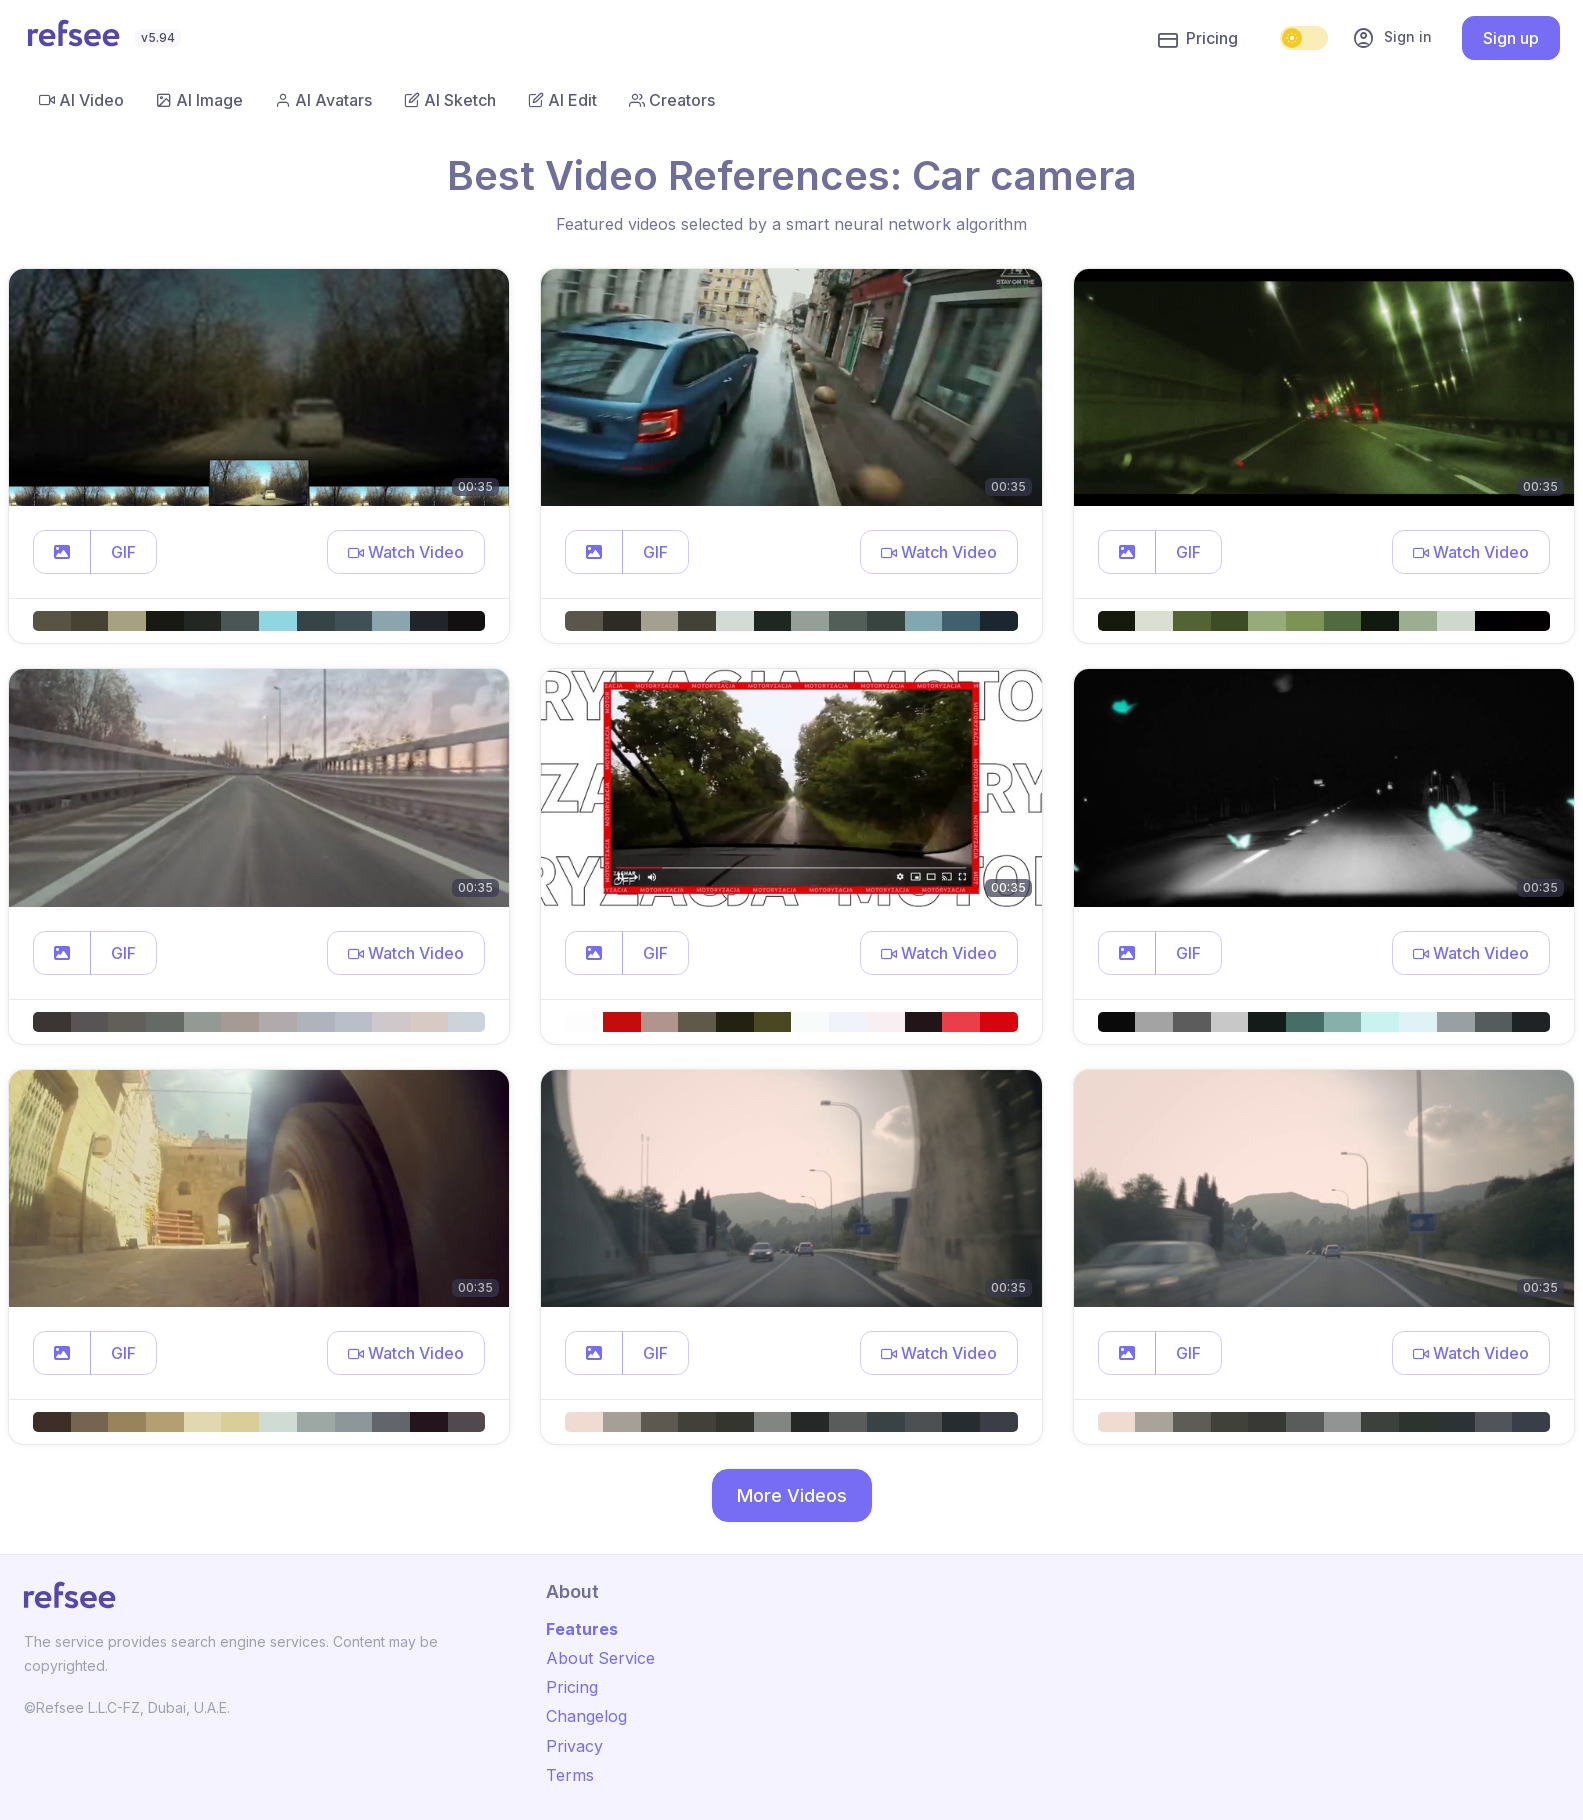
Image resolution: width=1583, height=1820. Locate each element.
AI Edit (562, 100)
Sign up (1511, 38)
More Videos (792, 1495)
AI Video (81, 100)
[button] (62, 552)
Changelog (586, 1716)
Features (582, 1629)
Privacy (574, 1746)
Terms (570, 1775)
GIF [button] (123, 552)
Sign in (1392, 38)
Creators (672, 100)
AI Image (199, 100)
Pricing (1198, 39)
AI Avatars (323, 100)
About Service (600, 1658)
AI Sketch (450, 100)
